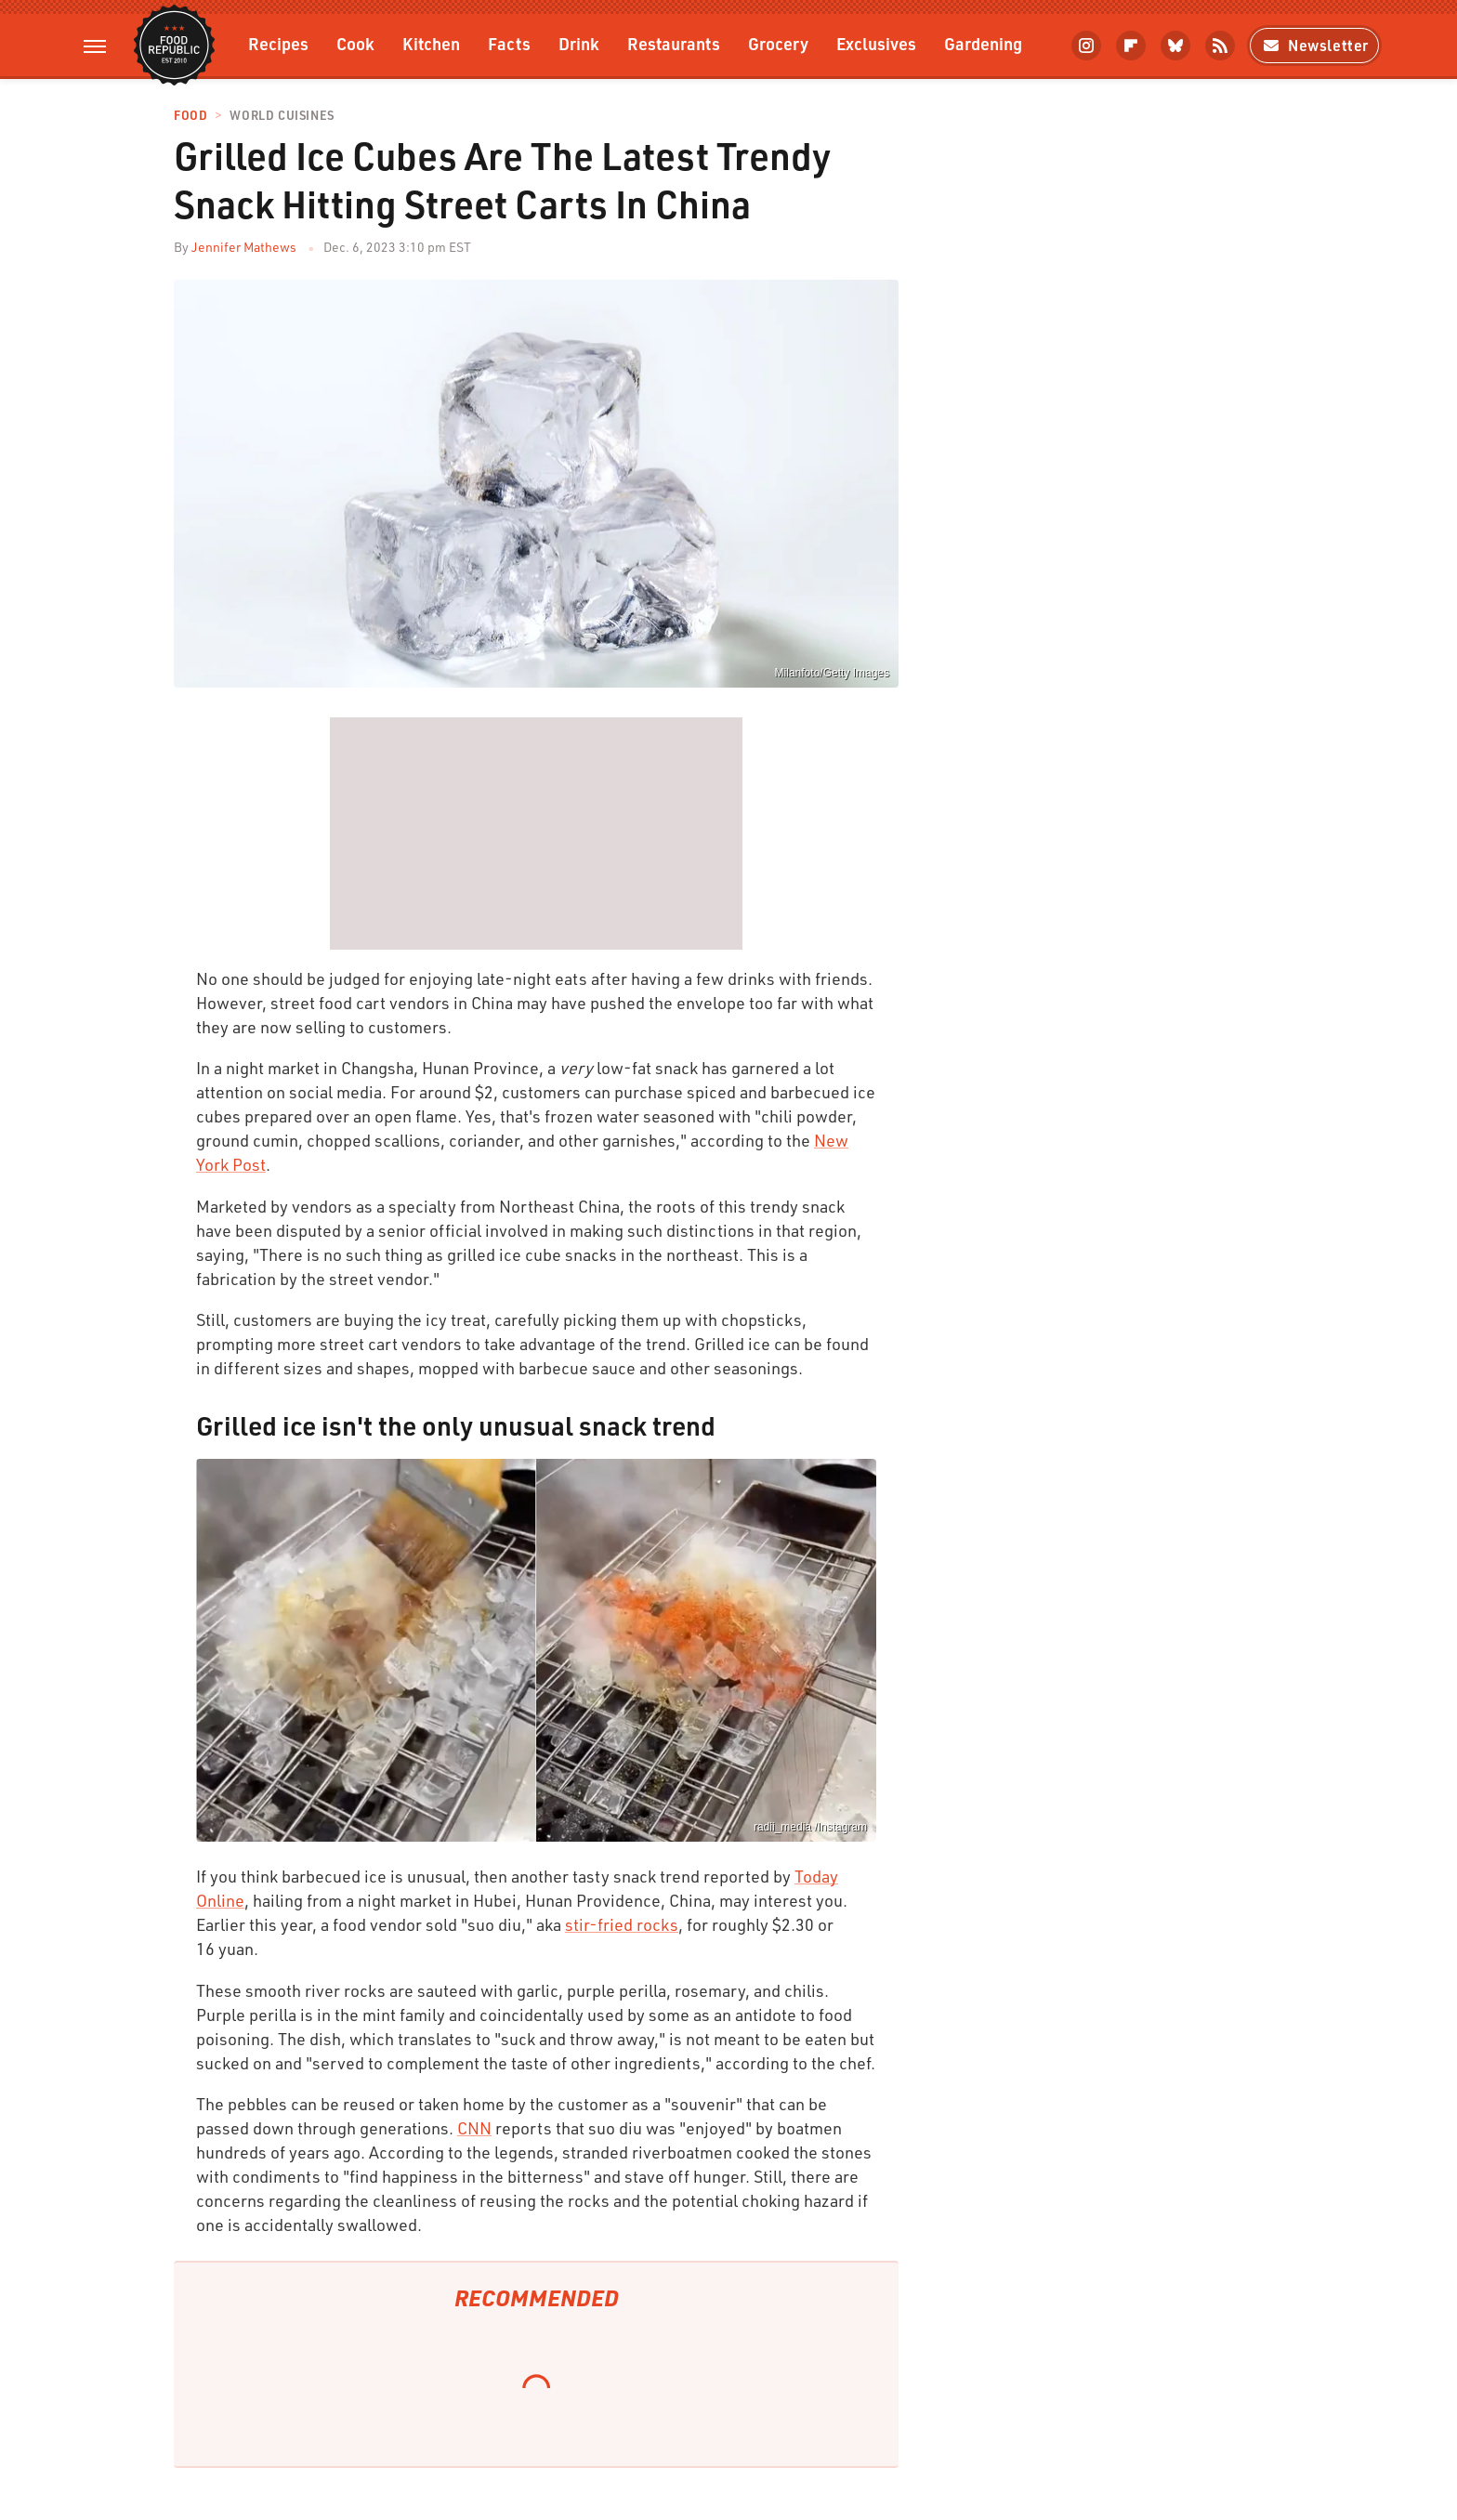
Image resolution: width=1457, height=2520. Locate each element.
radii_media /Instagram (810, 1826)
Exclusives (876, 43)
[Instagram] (1086, 45)
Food (190, 116)
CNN (474, 2128)
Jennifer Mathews (243, 247)
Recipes (278, 43)
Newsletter (1314, 45)
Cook (355, 43)
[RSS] (1220, 45)
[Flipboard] (1131, 45)
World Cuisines (282, 116)
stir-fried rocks (621, 1924)
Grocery (778, 43)
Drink (578, 43)
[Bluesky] (1175, 45)
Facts (509, 43)
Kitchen (431, 43)
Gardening (983, 43)
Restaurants (673, 43)
